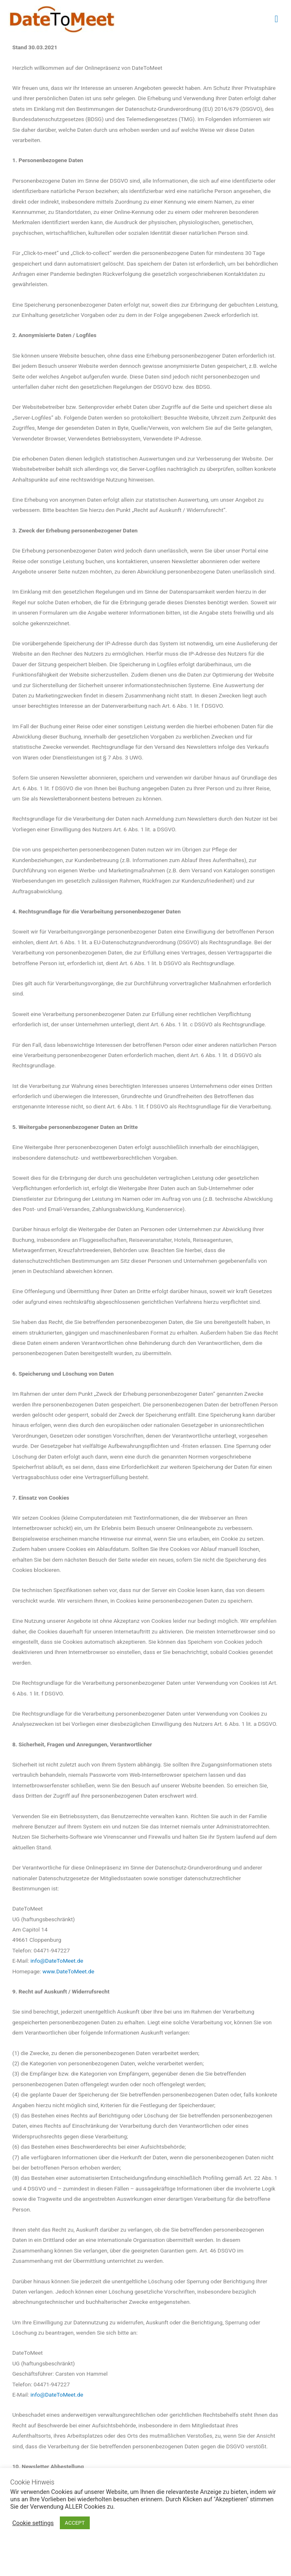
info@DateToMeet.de (56, 1960)
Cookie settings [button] (33, 2523)
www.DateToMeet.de (69, 1971)
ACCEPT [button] (75, 2523)
